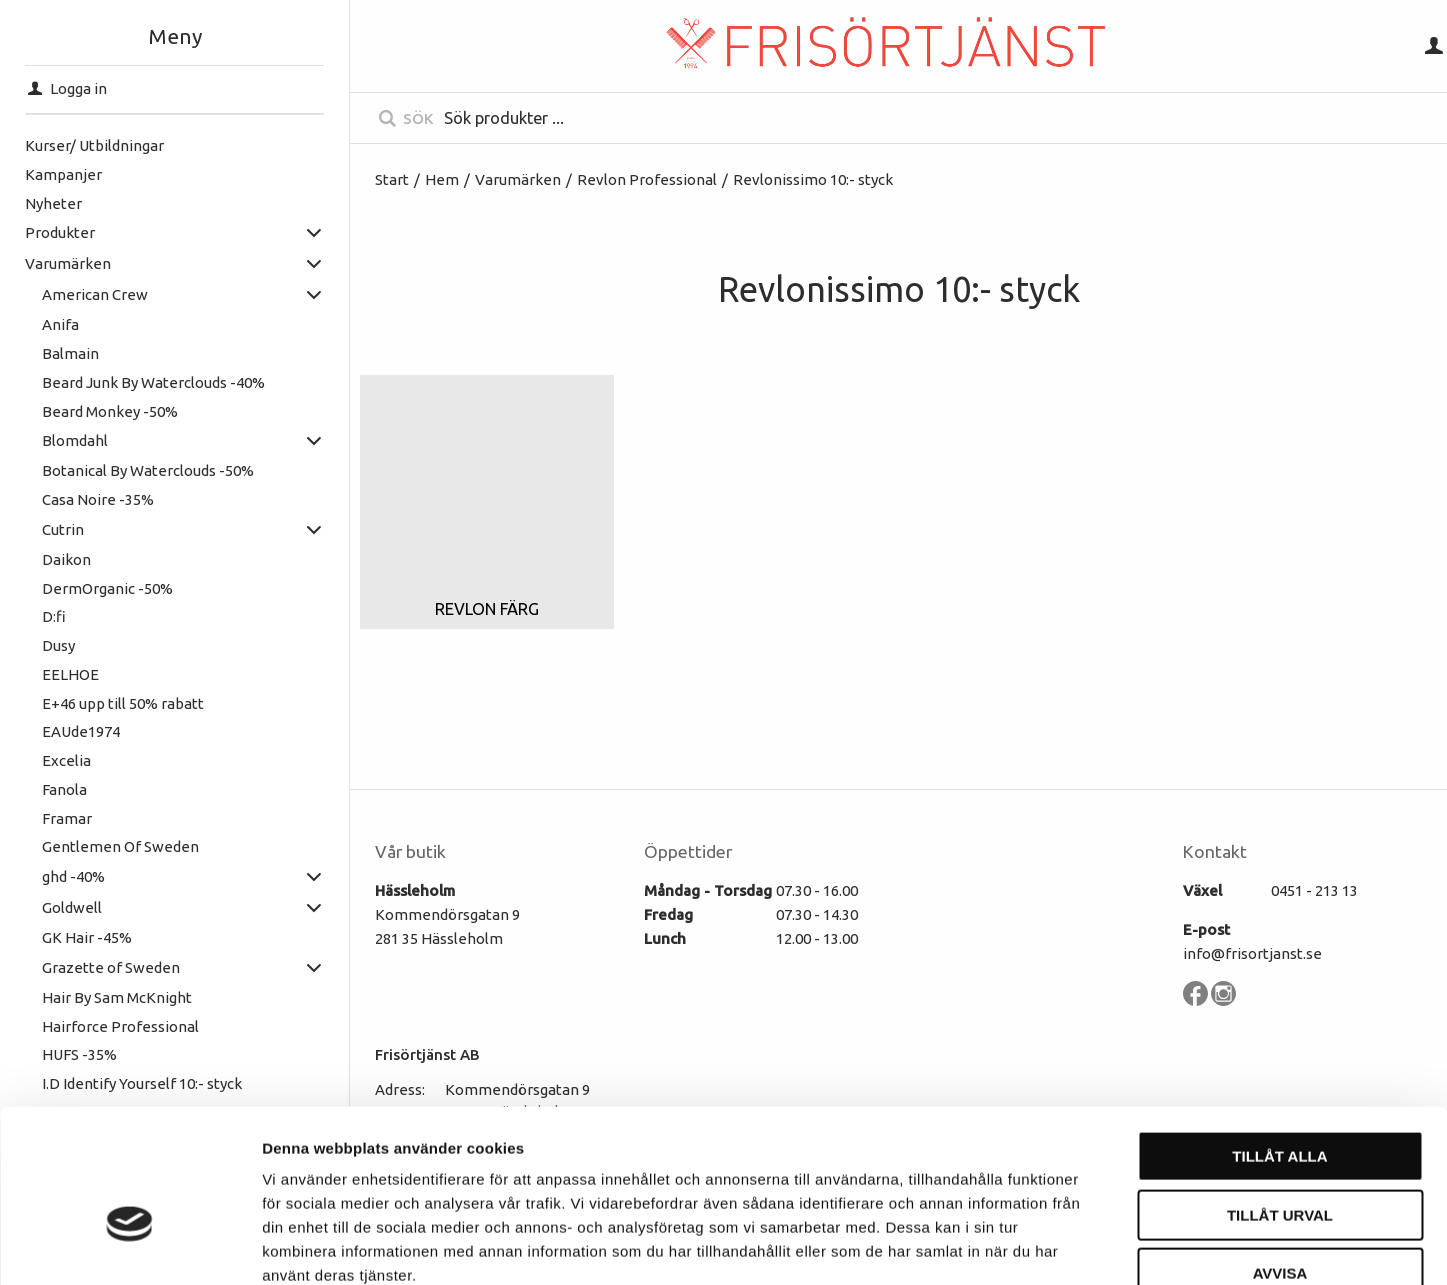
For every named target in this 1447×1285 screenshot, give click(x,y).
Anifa (60, 324)
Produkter (60, 232)
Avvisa (1280, 1157)
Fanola (64, 789)
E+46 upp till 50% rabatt (123, 703)
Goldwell (72, 907)
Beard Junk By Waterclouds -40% (153, 382)
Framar (67, 818)
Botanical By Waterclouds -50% (148, 470)
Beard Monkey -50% (110, 411)
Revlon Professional (647, 179)
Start (392, 179)
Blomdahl (75, 440)
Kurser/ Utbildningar (94, 145)
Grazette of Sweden (111, 967)
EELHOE (70, 674)
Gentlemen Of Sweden (120, 846)
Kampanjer (63, 174)
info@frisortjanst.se (1252, 953)
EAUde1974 (81, 731)
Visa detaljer (1086, 1245)
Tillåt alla (1279, 1040)
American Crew (95, 294)
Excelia (66, 760)
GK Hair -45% (87, 937)
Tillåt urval (1280, 1099)
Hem (442, 179)
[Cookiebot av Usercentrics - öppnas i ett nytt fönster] (129, 1246)
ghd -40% (73, 876)
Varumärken (68, 263)
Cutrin (63, 529)
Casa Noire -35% (98, 499)
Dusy (58, 645)
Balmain (70, 353)
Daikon (66, 559)
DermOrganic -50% (107, 588)
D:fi (54, 616)
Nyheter (53, 203)
